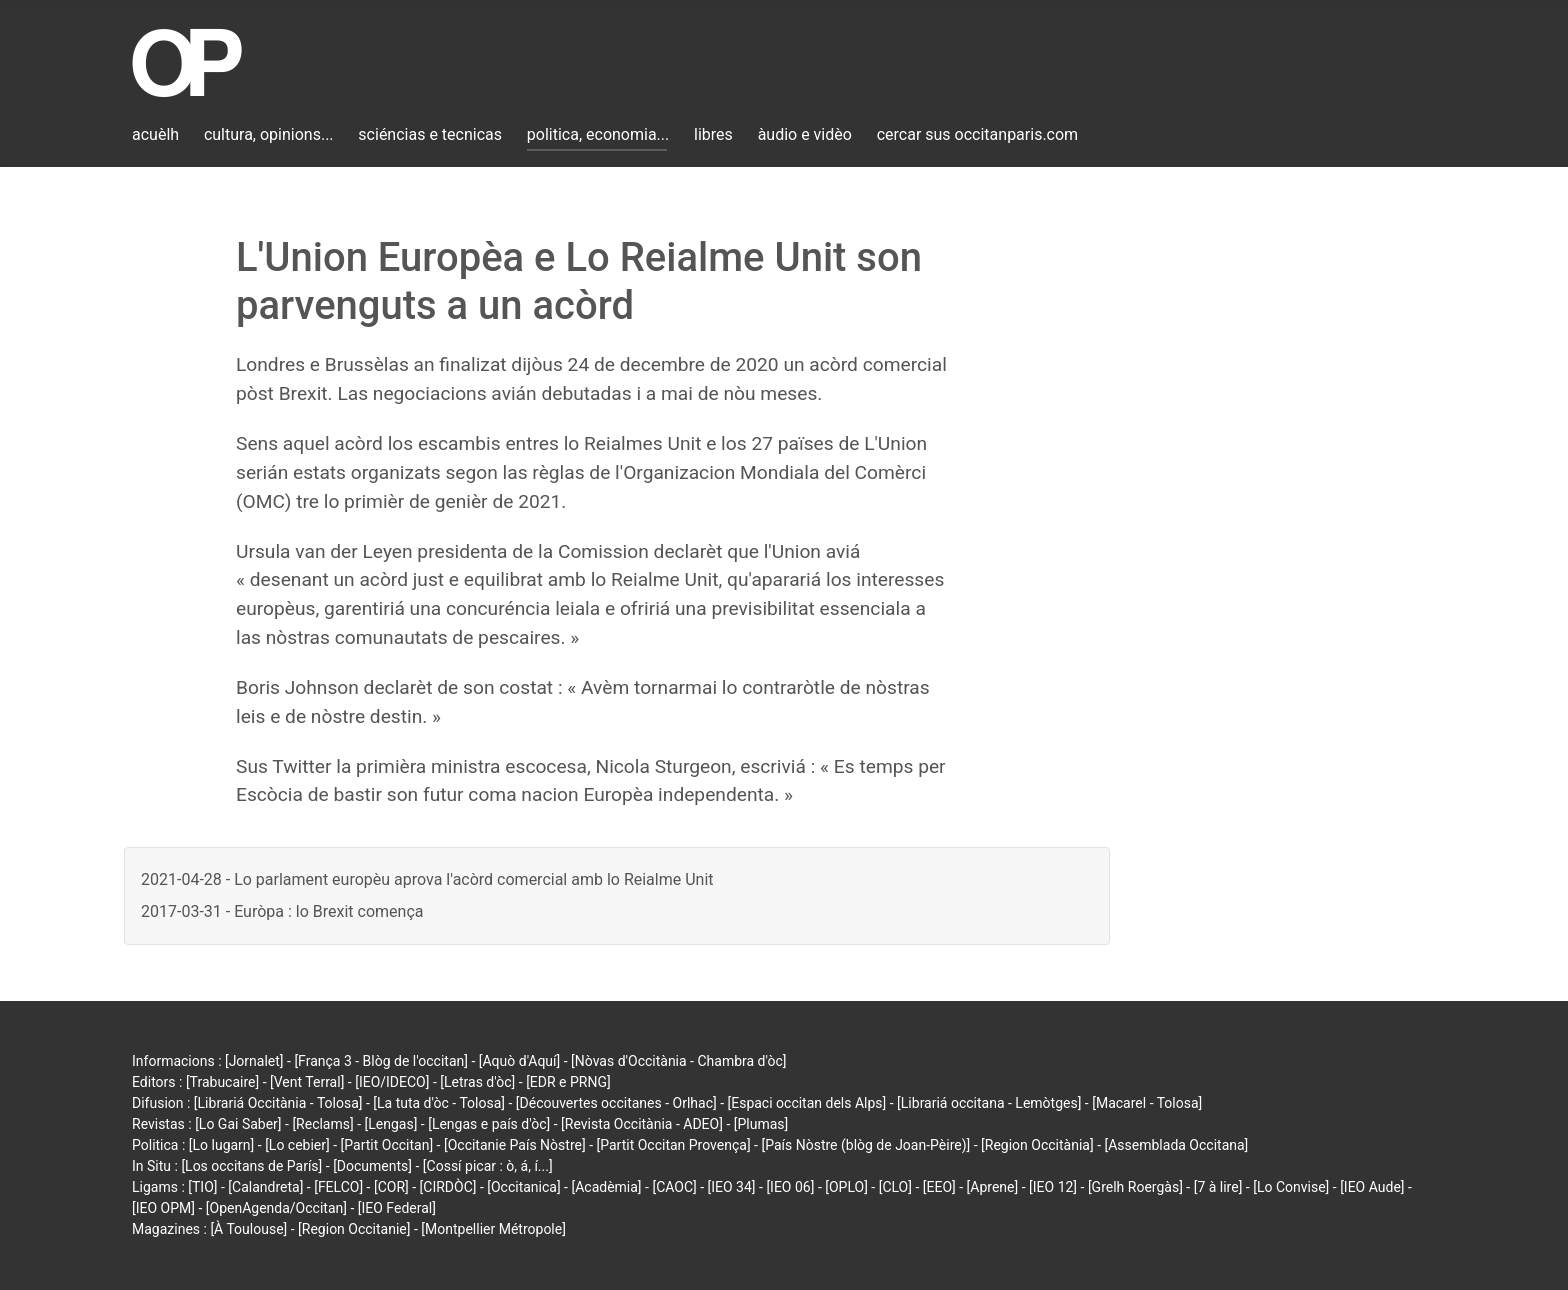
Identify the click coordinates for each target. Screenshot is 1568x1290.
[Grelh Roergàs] (1135, 1187)
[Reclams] (322, 1124)
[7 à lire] (1218, 1187)
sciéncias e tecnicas (430, 134)
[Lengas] (391, 1124)
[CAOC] (674, 1187)
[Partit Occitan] (387, 1145)
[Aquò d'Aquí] (519, 1061)
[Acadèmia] (606, 1187)
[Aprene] (993, 1187)
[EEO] (939, 1187)
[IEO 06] (790, 1187)
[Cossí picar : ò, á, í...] (488, 1166)
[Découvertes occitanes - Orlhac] (616, 1103)
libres (713, 134)
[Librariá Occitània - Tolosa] (278, 1103)
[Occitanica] (523, 1187)
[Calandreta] (265, 1187)
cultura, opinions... (269, 134)
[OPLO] (846, 1187)
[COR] (391, 1187)
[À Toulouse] (248, 1229)
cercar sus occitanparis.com (977, 134)
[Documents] (372, 1166)
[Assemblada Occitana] (1177, 1145)
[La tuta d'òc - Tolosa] (439, 1103)
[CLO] (895, 1187)
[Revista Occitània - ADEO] (642, 1124)
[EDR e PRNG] (568, 1082)
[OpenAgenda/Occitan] (276, 1208)
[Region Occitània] (1037, 1145)
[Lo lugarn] (222, 1145)
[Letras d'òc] (477, 1082)
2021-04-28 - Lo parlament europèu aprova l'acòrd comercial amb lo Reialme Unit (427, 879)
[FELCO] (338, 1187)
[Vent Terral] (307, 1082)
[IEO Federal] (397, 1208)
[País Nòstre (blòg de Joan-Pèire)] (865, 1145)
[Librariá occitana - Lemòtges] (989, 1103)
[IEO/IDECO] (392, 1082)
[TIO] (202, 1187)
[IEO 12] (1053, 1187)
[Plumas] (761, 1124)
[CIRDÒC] (448, 1187)
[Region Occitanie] (354, 1229)
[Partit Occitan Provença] (673, 1145)
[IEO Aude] (1372, 1187)
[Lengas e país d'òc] (489, 1124)
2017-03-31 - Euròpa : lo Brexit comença (282, 911)
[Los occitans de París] (251, 1166)
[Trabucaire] (222, 1082)
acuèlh (155, 134)
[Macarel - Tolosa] (1147, 1103)
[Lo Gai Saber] (238, 1124)
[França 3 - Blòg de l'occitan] (381, 1061)
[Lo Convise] (1291, 1187)
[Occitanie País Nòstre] (515, 1145)
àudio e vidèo (805, 134)
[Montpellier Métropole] (493, 1229)
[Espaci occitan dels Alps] (807, 1103)
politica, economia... (598, 134)
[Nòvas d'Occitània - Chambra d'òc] (678, 1061)
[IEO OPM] (163, 1208)
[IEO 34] (732, 1187)
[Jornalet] (254, 1061)
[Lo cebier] (297, 1145)
